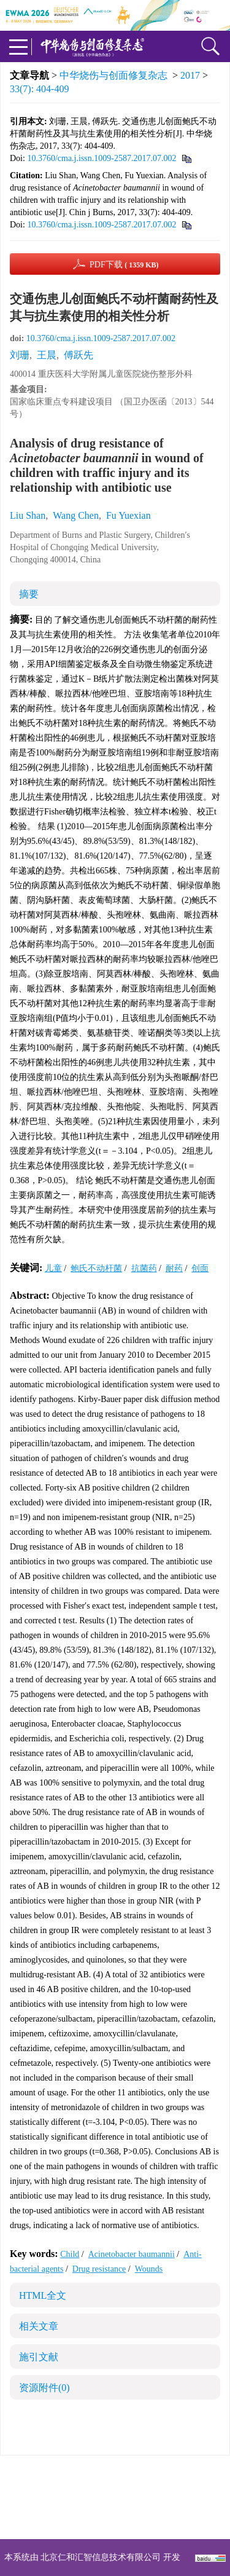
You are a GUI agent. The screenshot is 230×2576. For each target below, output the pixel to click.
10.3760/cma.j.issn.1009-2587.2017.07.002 (101, 158)
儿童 (53, 1268)
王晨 (46, 355)
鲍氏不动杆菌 (96, 1268)
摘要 (29, 594)
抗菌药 (144, 1268)
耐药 (174, 1268)
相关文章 (38, 2326)
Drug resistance (99, 2269)
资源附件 (44, 2387)
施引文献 (38, 2357)
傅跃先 (78, 355)
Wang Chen (76, 515)
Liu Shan (27, 515)
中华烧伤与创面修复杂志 (113, 75)
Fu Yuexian (128, 515)
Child (69, 2254)
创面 (200, 1268)
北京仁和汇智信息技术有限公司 (100, 2557)
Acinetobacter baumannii (131, 2254)
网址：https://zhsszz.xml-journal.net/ (115, 2519)
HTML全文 (42, 2295)
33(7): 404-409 (39, 89)
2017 (190, 75)
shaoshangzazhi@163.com (131, 2504)
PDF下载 (124, 264)
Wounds (149, 2269)
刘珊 (19, 355)
